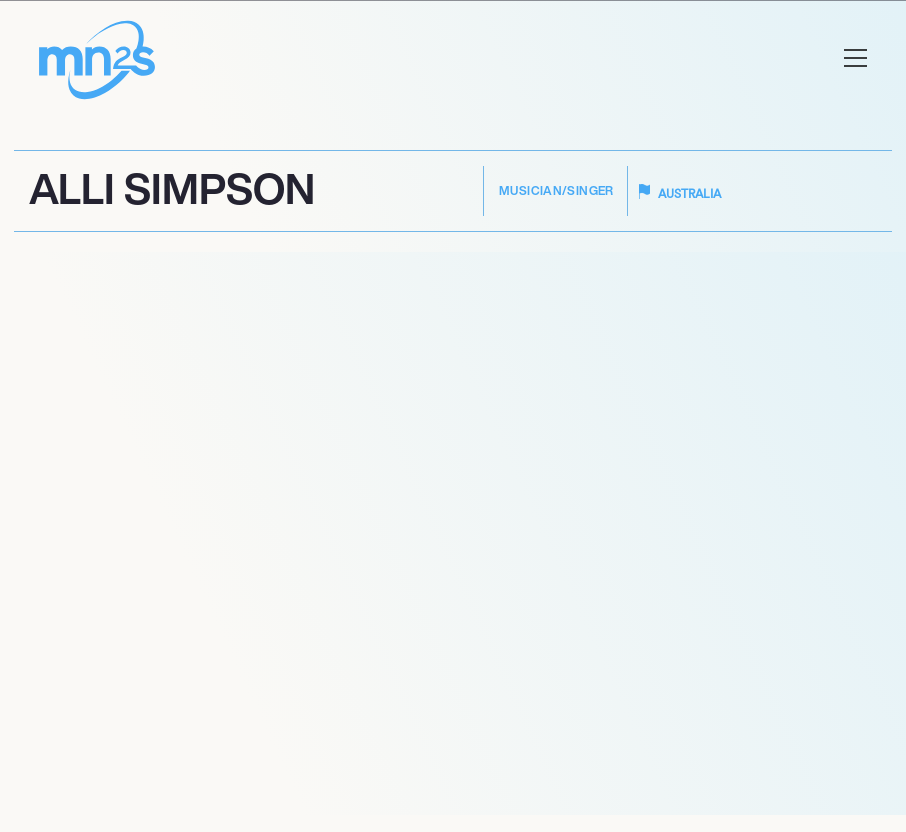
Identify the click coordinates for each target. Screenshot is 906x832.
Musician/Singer (556, 190)
